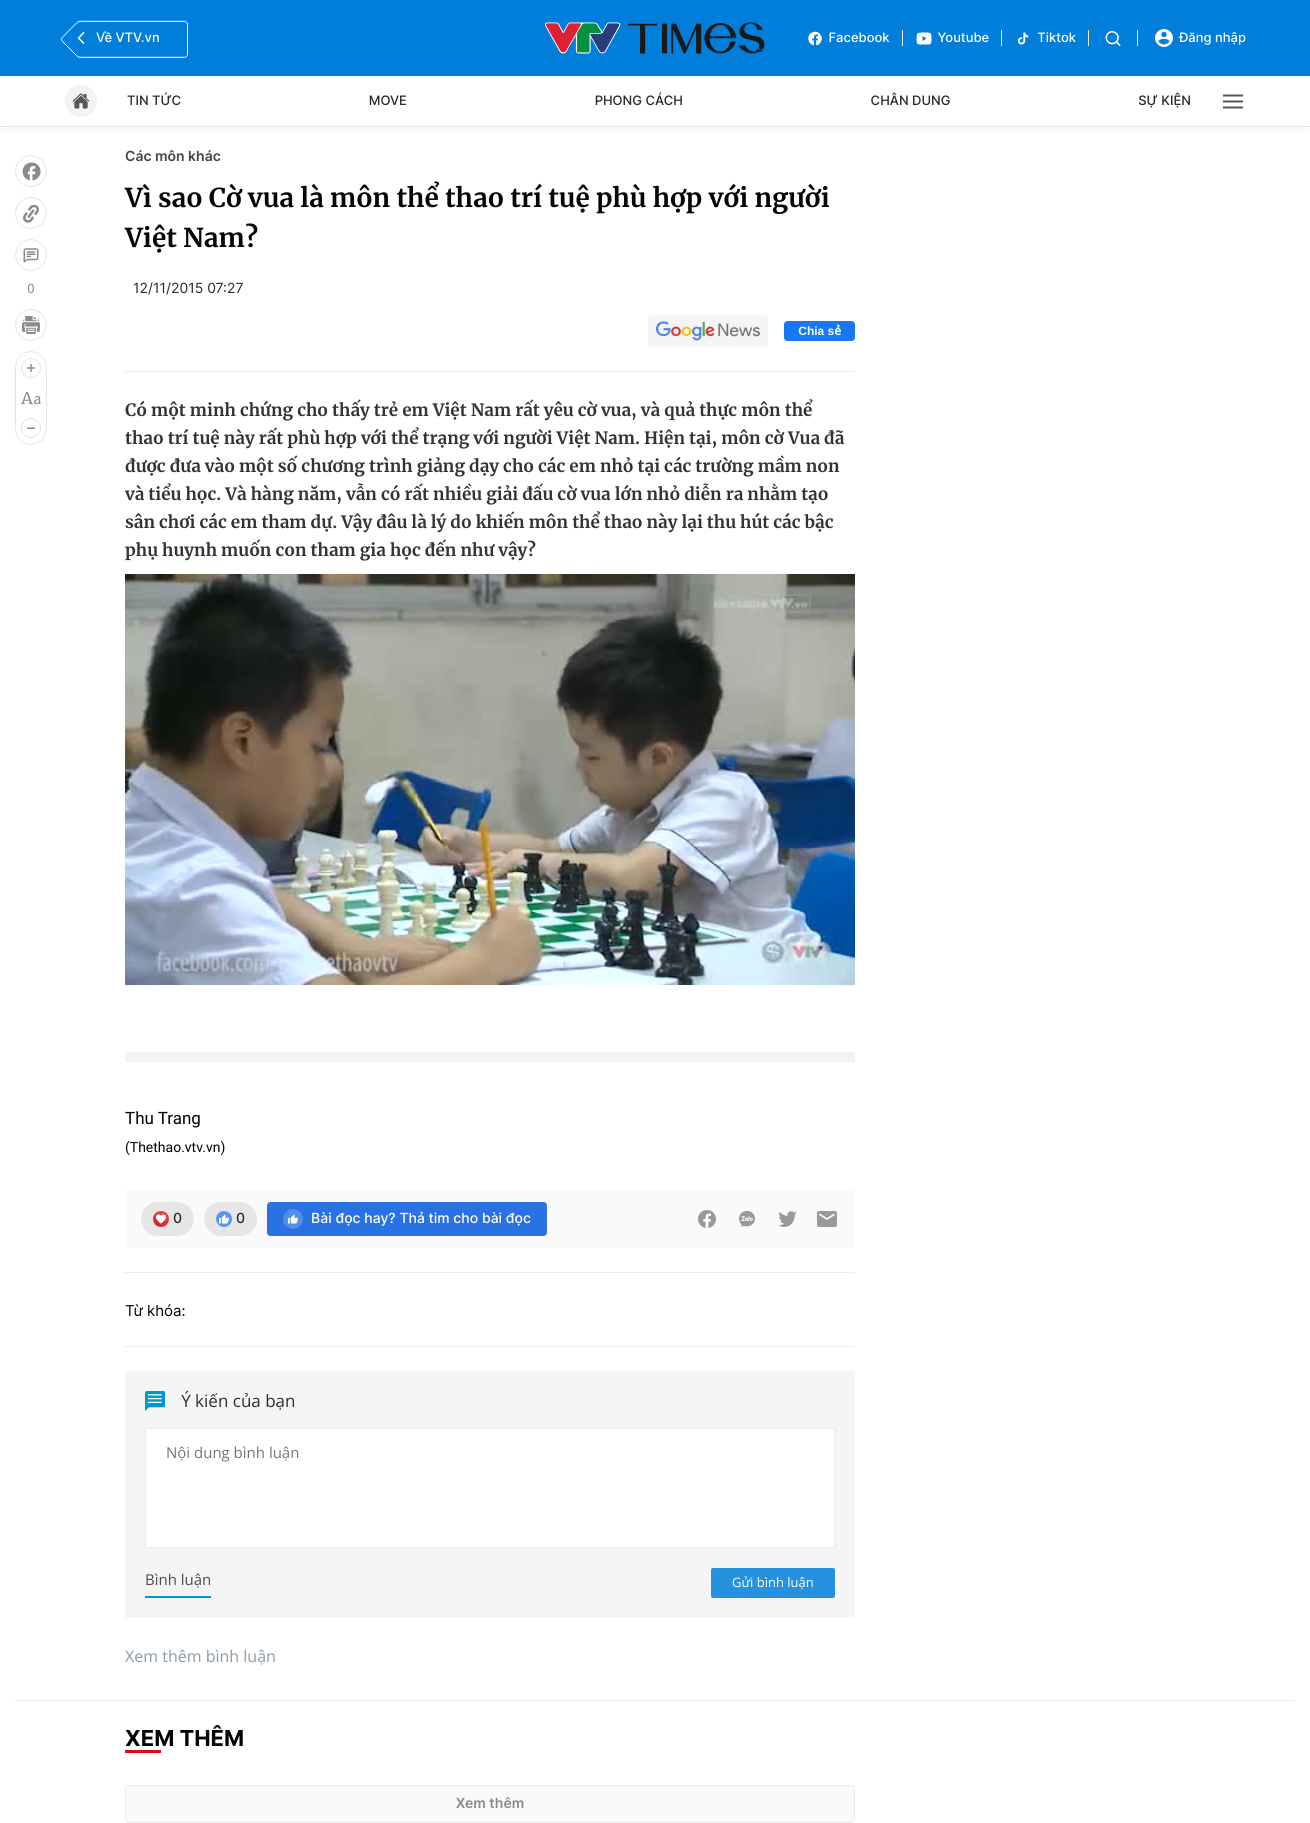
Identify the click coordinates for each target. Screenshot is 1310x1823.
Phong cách (639, 101)
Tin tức (154, 101)
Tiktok (1045, 38)
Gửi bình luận (773, 1582)
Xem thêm (490, 1803)
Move (388, 101)
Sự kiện (1164, 101)
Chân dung (911, 101)
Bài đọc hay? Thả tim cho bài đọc (407, 1219)
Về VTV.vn (116, 38)
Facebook (848, 38)
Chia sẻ (819, 331)
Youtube (952, 38)
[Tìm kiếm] (1113, 38)
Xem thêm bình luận (200, 1656)
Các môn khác (173, 156)
